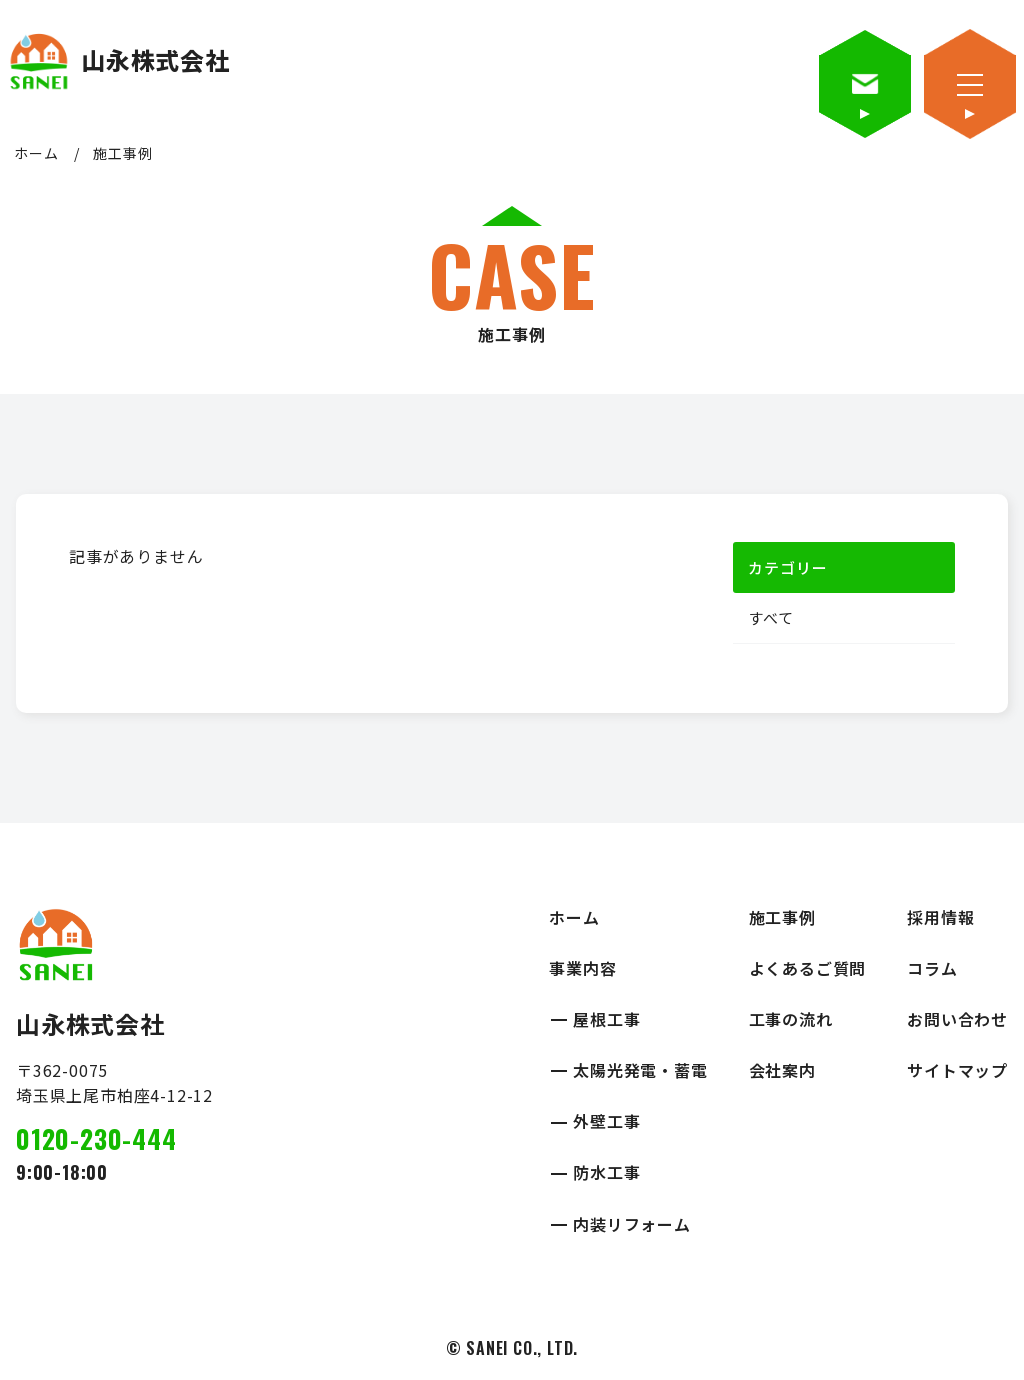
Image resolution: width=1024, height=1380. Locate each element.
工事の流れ (791, 1019)
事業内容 (582, 968)
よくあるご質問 (808, 968)
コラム (932, 968)
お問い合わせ (957, 1019)
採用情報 (940, 917)
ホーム (36, 153)
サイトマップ (957, 1070)
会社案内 (782, 1070)
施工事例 (782, 917)
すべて (770, 618)
